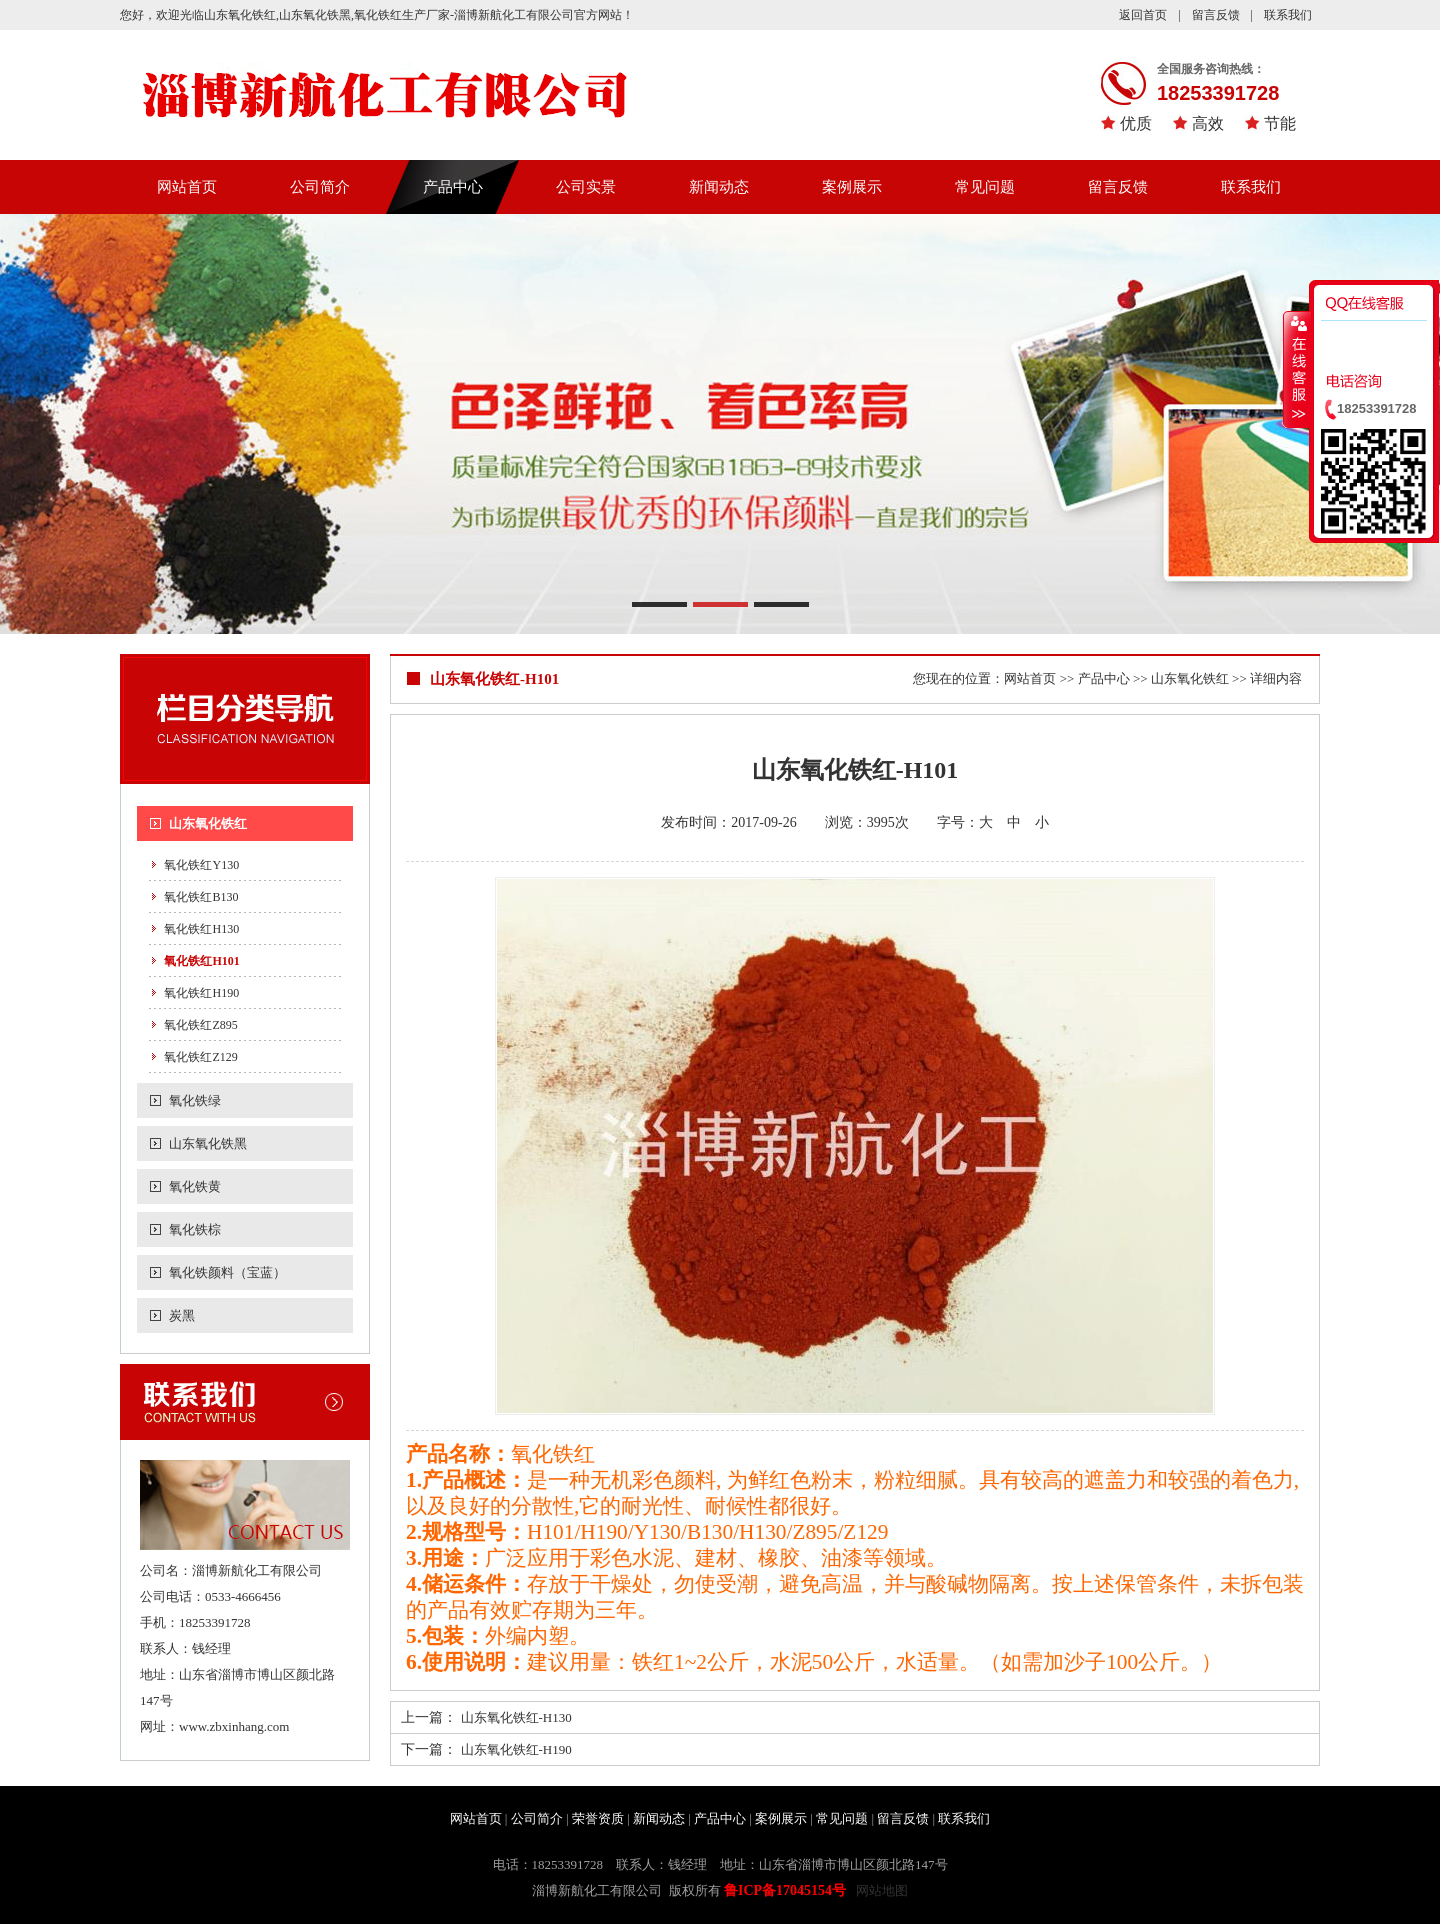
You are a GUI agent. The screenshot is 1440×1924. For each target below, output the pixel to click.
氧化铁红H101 (201, 961)
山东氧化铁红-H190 (516, 1749)
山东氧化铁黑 (208, 1143)
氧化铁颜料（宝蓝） (227, 1272)
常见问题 (985, 187)
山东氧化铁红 (208, 823)
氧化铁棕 (195, 1229)
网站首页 (187, 187)
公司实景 (586, 187)
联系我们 (1288, 15)
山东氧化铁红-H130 (516, 1717)
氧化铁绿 (195, 1100)
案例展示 (852, 187)
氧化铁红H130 (201, 929)
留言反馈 (1216, 15)
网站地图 (882, 1890)
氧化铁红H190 (201, 993)
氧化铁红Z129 (200, 1057)
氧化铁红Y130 (201, 865)
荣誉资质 (598, 1818)
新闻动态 (719, 187)
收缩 (1297, 369)
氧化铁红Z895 (200, 1025)
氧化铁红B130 (201, 897)
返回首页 (1143, 15)
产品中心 (453, 187)
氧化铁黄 (195, 1186)
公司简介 (320, 187)
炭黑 (182, 1315)
